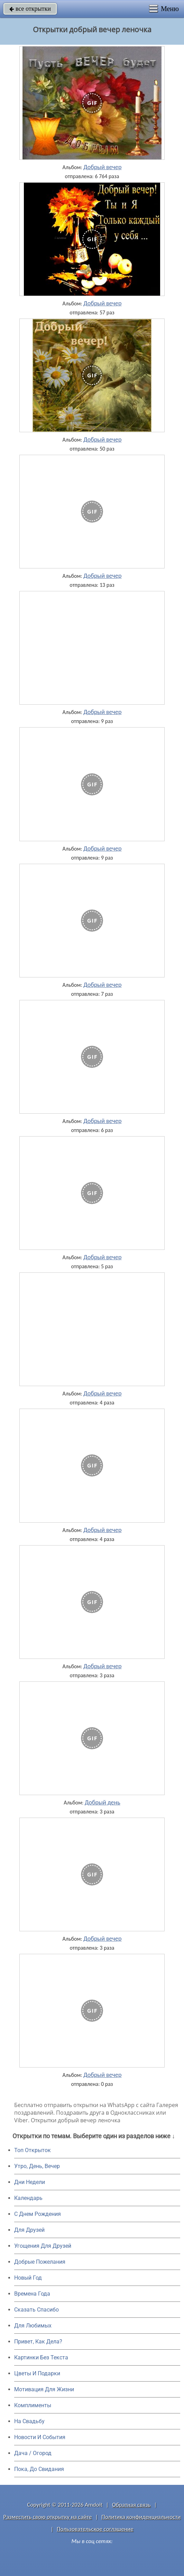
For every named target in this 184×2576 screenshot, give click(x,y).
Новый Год (28, 2277)
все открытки (30, 8)
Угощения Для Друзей (42, 2246)
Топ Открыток (32, 2150)
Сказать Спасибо (36, 2309)
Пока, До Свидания (39, 2469)
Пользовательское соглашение (95, 2529)
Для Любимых (33, 2325)
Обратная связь (131, 2504)
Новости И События (39, 2437)
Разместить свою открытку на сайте (47, 2517)
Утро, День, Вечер (37, 2166)
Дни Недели (29, 2182)
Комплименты (32, 2405)
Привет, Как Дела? (38, 2341)
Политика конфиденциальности (141, 2517)
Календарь (28, 2198)
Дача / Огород (33, 2453)
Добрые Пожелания (39, 2262)
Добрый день (102, 1802)
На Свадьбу (29, 2421)
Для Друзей (29, 2230)
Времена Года (32, 2293)
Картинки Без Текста (41, 2357)
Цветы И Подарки (37, 2373)
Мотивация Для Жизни (44, 2389)
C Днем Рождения (37, 2214)
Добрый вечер (102, 167)
